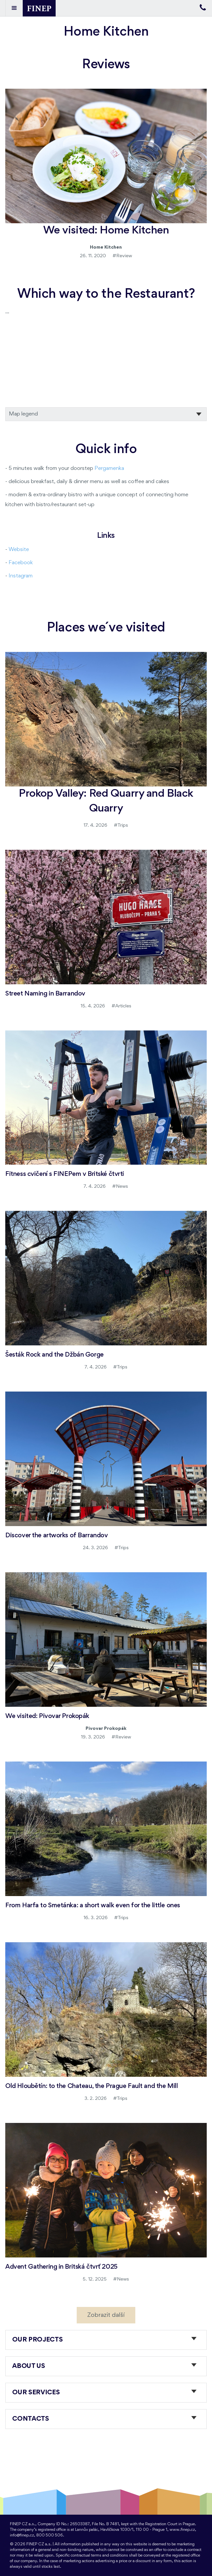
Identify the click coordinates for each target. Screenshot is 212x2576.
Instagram (21, 575)
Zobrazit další (106, 2315)
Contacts (30, 2419)
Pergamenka (109, 468)
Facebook (21, 562)
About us (28, 2366)
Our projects (37, 2340)
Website (19, 549)
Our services (36, 2393)
